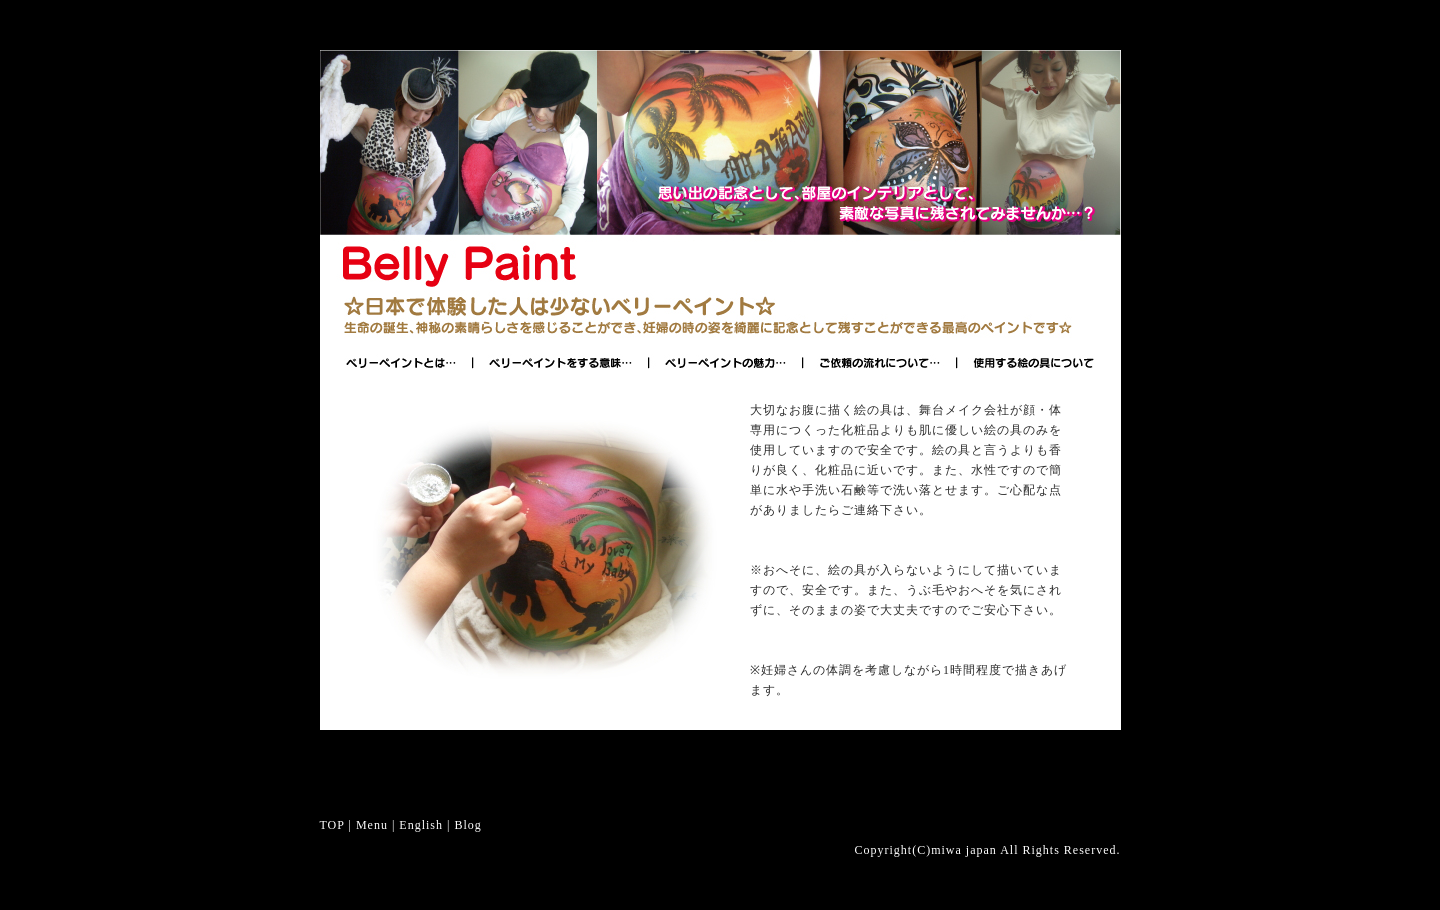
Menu (372, 825)
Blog (467, 825)
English (421, 825)
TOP (332, 825)
